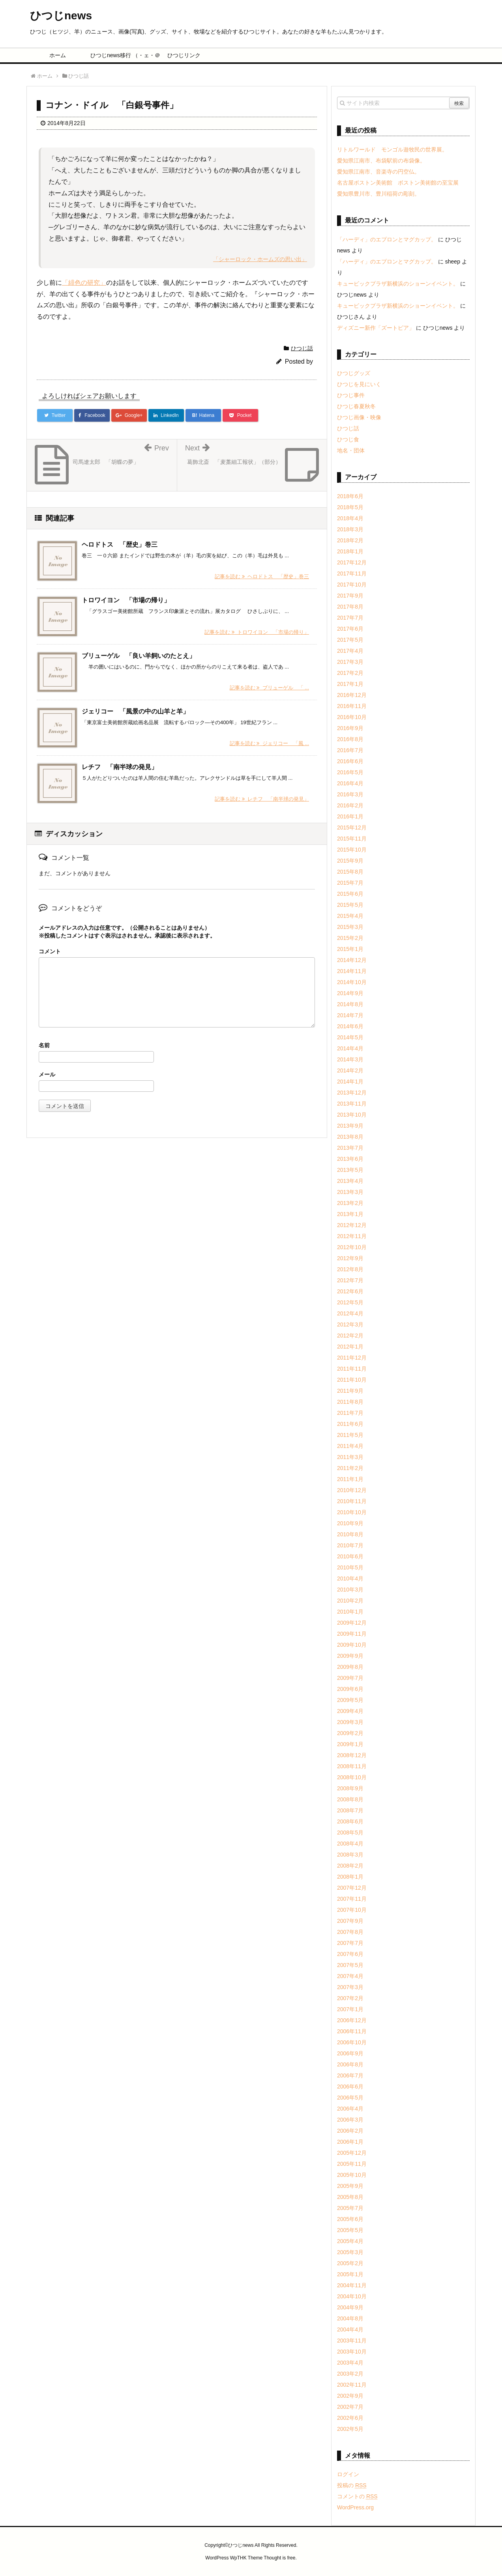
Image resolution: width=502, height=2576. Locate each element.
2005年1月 (350, 2274)
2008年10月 (352, 1777)
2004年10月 (352, 2296)
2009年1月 (350, 1744)
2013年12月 (352, 1092)
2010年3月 (350, 1589)
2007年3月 (350, 1987)
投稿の (352, 2485)
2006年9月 (350, 2053)
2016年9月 (350, 728)
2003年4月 (350, 2362)
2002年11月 (352, 2385)
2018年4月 (350, 518)
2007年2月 (350, 1998)
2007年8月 (350, 1932)
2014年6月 (350, 1026)
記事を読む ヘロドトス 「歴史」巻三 (262, 576)
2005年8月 (350, 2197)
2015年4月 (350, 916)
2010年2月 (350, 1600)
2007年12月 (352, 1888)
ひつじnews (61, 15)
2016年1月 (350, 816)
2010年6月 (350, 1556)
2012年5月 (350, 1302)
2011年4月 (350, 1446)
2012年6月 (350, 1291)
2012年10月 (352, 1247)
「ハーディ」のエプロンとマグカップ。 (386, 239)
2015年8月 (350, 872)
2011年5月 (350, 1435)
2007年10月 (352, 1910)
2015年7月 (350, 883)
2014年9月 (350, 993)
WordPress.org (355, 2507)
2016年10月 (352, 717)
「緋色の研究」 (84, 282)
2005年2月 (350, 2263)
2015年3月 (350, 927)
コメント (50, 951)
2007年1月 (350, 2009)
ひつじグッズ (353, 373)
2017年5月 (350, 640)
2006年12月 (352, 2020)
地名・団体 (351, 450)
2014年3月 (350, 1059)
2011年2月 (350, 1468)
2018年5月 (350, 507)
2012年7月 (350, 1280)
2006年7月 (350, 2075)
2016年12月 (352, 695)
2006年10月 (352, 2042)
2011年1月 (350, 1479)
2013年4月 (350, 1181)
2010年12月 (352, 1490)
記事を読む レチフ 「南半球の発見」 (262, 799)
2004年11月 (352, 2285)
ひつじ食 (348, 439)
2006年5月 (350, 2097)
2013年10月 (352, 1114)
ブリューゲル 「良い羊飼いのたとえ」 (138, 655)
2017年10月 (352, 584)
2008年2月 (350, 1865)
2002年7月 (350, 2407)
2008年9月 (350, 1788)
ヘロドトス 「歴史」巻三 (119, 544)
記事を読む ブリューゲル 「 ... (269, 688)
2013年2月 (350, 1203)
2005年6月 (350, 2219)
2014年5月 (350, 1037)
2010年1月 (350, 1611)
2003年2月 (350, 2374)
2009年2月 (350, 1733)
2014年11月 (352, 971)
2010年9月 (350, 1523)
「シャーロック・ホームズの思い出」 (260, 259)
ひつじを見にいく (359, 384)
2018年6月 (350, 496)
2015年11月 (352, 838)
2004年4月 (350, 2329)
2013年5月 (350, 1170)
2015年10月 (352, 849)
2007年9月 (350, 1921)
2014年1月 (350, 1081)
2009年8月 (350, 1667)
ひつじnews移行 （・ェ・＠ (121, 55)
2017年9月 (350, 595)
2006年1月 (350, 2142)
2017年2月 (350, 673)
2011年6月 (350, 1424)
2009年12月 (352, 1623)
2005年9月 (350, 2186)
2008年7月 (350, 1810)
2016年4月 (350, 783)
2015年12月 (352, 827)
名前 (44, 1045)
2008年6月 (350, 1821)
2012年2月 (350, 1335)
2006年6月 (350, 2086)
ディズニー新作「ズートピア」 (375, 328)
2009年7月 (350, 1678)
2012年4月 (350, 1313)
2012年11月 (352, 1236)
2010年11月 (352, 1501)
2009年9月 (350, 1656)
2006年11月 (352, 2031)
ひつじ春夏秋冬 (356, 406)
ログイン (348, 2474)
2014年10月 (352, 982)
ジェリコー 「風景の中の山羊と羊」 (135, 711)
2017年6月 (350, 629)
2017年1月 (350, 684)
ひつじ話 (302, 348)
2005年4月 (350, 2241)
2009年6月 (350, 1689)
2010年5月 (350, 1567)
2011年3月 (350, 1457)
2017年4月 (350, 651)
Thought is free (279, 2558)
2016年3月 (350, 794)
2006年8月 (350, 2064)
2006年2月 (350, 2131)
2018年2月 (350, 540)
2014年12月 (352, 960)
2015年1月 (350, 949)
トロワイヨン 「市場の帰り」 (126, 600)
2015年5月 (350, 905)
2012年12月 (352, 1225)
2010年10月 (352, 1512)
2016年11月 (352, 706)
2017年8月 (350, 606)
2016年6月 (350, 761)
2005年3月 (350, 2252)
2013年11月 (352, 1103)
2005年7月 (350, 2208)
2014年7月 (350, 1015)
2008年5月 (350, 1832)
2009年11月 (352, 1634)
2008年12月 (352, 1755)
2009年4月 (350, 1711)
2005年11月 (352, 2164)
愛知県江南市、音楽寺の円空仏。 (378, 171)
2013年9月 (350, 1126)
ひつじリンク (183, 55)
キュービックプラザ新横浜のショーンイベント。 (398, 283)
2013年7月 (350, 1148)
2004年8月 (350, 2318)
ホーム (57, 55)
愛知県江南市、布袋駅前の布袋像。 (381, 160)
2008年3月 (350, 1854)
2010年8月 (350, 1534)
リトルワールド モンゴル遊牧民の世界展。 (392, 149)
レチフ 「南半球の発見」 (119, 767)
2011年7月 (350, 1413)
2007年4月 (350, 1976)
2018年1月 (350, 551)
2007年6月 (350, 1954)
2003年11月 (352, 2340)
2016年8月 (350, 739)
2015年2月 (350, 938)
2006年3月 (350, 2119)
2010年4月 (350, 1578)
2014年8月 (350, 1004)
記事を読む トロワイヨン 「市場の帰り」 (256, 632)
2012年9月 (350, 1258)
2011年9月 (350, 1391)
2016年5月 (350, 772)
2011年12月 (352, 1357)
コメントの (357, 2496)
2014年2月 (350, 1070)
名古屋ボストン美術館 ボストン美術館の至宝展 (398, 182)
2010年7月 (350, 1545)
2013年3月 (350, 1192)
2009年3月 (350, 1722)
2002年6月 (350, 2418)
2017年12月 (352, 562)
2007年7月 (350, 1943)
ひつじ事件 (351, 395)
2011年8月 (350, 1402)
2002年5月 (350, 2429)
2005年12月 (352, 2153)
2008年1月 (350, 1877)
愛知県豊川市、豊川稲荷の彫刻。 (378, 194)
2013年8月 (350, 1137)
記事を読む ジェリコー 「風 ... (269, 743)
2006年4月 (350, 2108)
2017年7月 (350, 618)
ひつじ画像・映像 (359, 417)
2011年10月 (352, 1380)
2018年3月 (350, 529)
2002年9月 (350, 2396)
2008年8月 (350, 1799)
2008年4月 (350, 1843)
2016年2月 (350, 805)
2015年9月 (350, 860)
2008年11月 (352, 1766)
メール (47, 1074)
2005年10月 (352, 2175)
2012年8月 (350, 1269)
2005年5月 (350, 2230)
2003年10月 (352, 2351)
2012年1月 (350, 1346)
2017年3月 (350, 662)
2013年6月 (350, 1159)
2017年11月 (352, 573)
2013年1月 (350, 1214)
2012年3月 (350, 1324)
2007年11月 (352, 1899)
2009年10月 (352, 1645)
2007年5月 (350, 1965)
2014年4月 (350, 1048)
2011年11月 (352, 1369)
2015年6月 (350, 894)
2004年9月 (350, 2307)
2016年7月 (350, 750)
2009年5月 (350, 1700)
